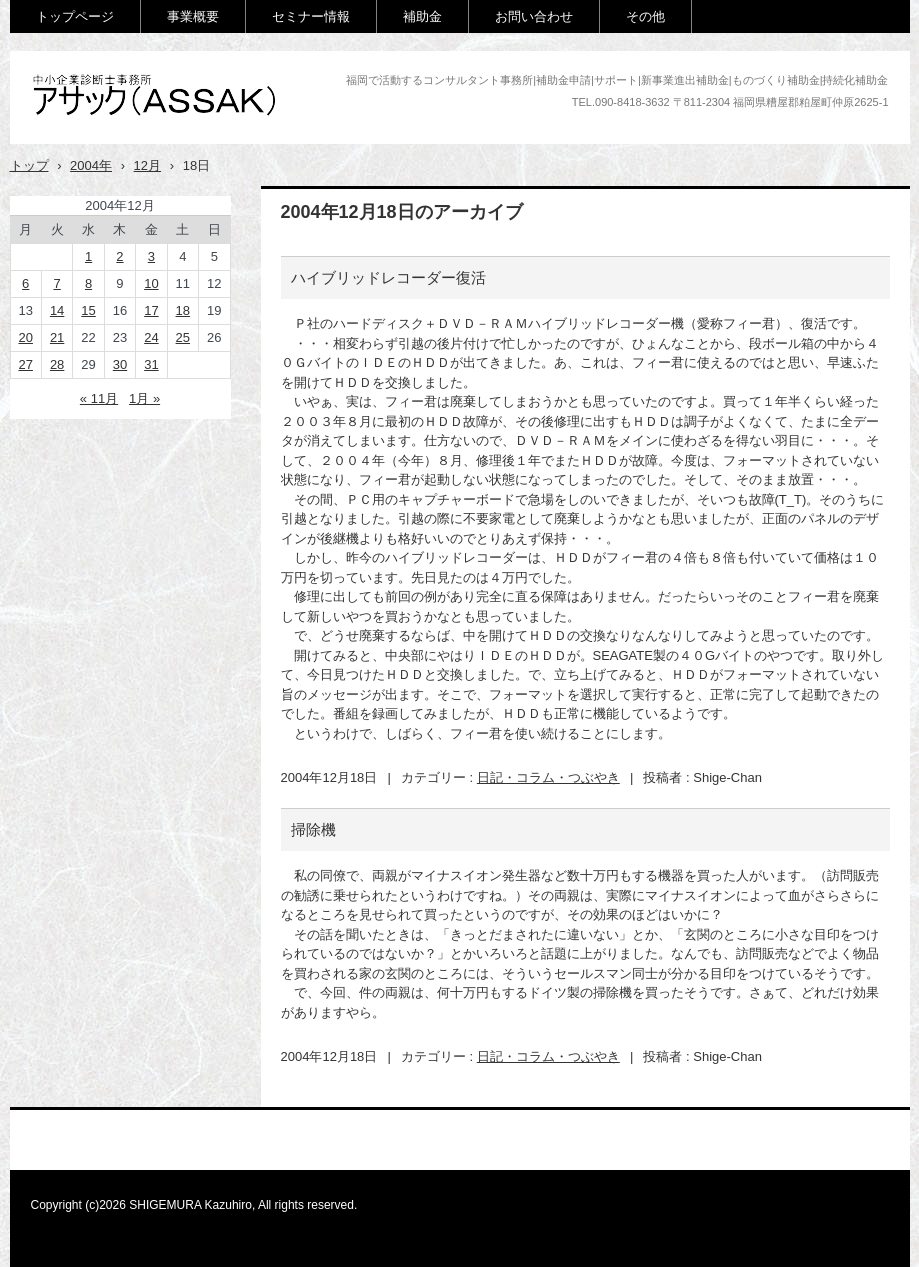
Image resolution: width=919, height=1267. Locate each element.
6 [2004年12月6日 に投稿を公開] (25, 283)
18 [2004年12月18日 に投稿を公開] (183, 310)
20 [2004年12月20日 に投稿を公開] (25, 337)
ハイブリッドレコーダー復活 (388, 277)
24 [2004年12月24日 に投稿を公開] (151, 337)
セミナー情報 (311, 16)
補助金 (422, 16)
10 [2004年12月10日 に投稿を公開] (151, 283)
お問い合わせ (534, 16)
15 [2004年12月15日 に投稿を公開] (88, 310)
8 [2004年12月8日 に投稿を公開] (88, 283)
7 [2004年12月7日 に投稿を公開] (57, 283)
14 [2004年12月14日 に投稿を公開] (57, 310)
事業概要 (193, 16)
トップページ (75, 16)
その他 (645, 16)
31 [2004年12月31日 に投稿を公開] (151, 364)
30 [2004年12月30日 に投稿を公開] (120, 364)
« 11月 (99, 398)
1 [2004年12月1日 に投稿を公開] (88, 256)
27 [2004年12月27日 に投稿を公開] (25, 364)
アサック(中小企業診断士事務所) (163, 136)
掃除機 (313, 829)
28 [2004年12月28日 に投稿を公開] (57, 364)
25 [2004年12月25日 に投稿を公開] (183, 337)
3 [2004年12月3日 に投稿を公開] (151, 256)
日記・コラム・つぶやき (548, 777)
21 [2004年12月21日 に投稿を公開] (57, 337)
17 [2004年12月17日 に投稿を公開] (151, 310)
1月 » (144, 398)
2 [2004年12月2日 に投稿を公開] (119, 256)
